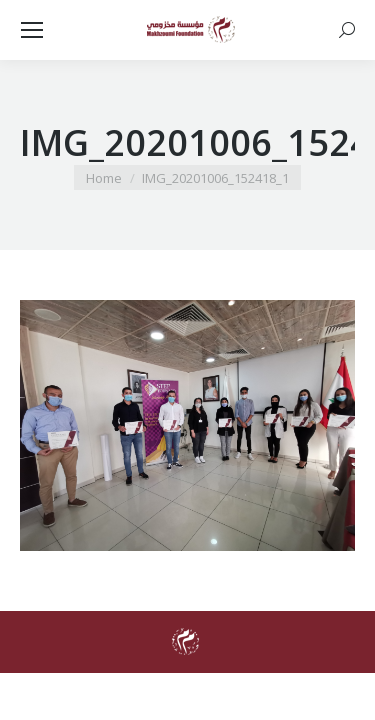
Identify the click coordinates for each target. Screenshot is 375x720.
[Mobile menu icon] (32, 30)
